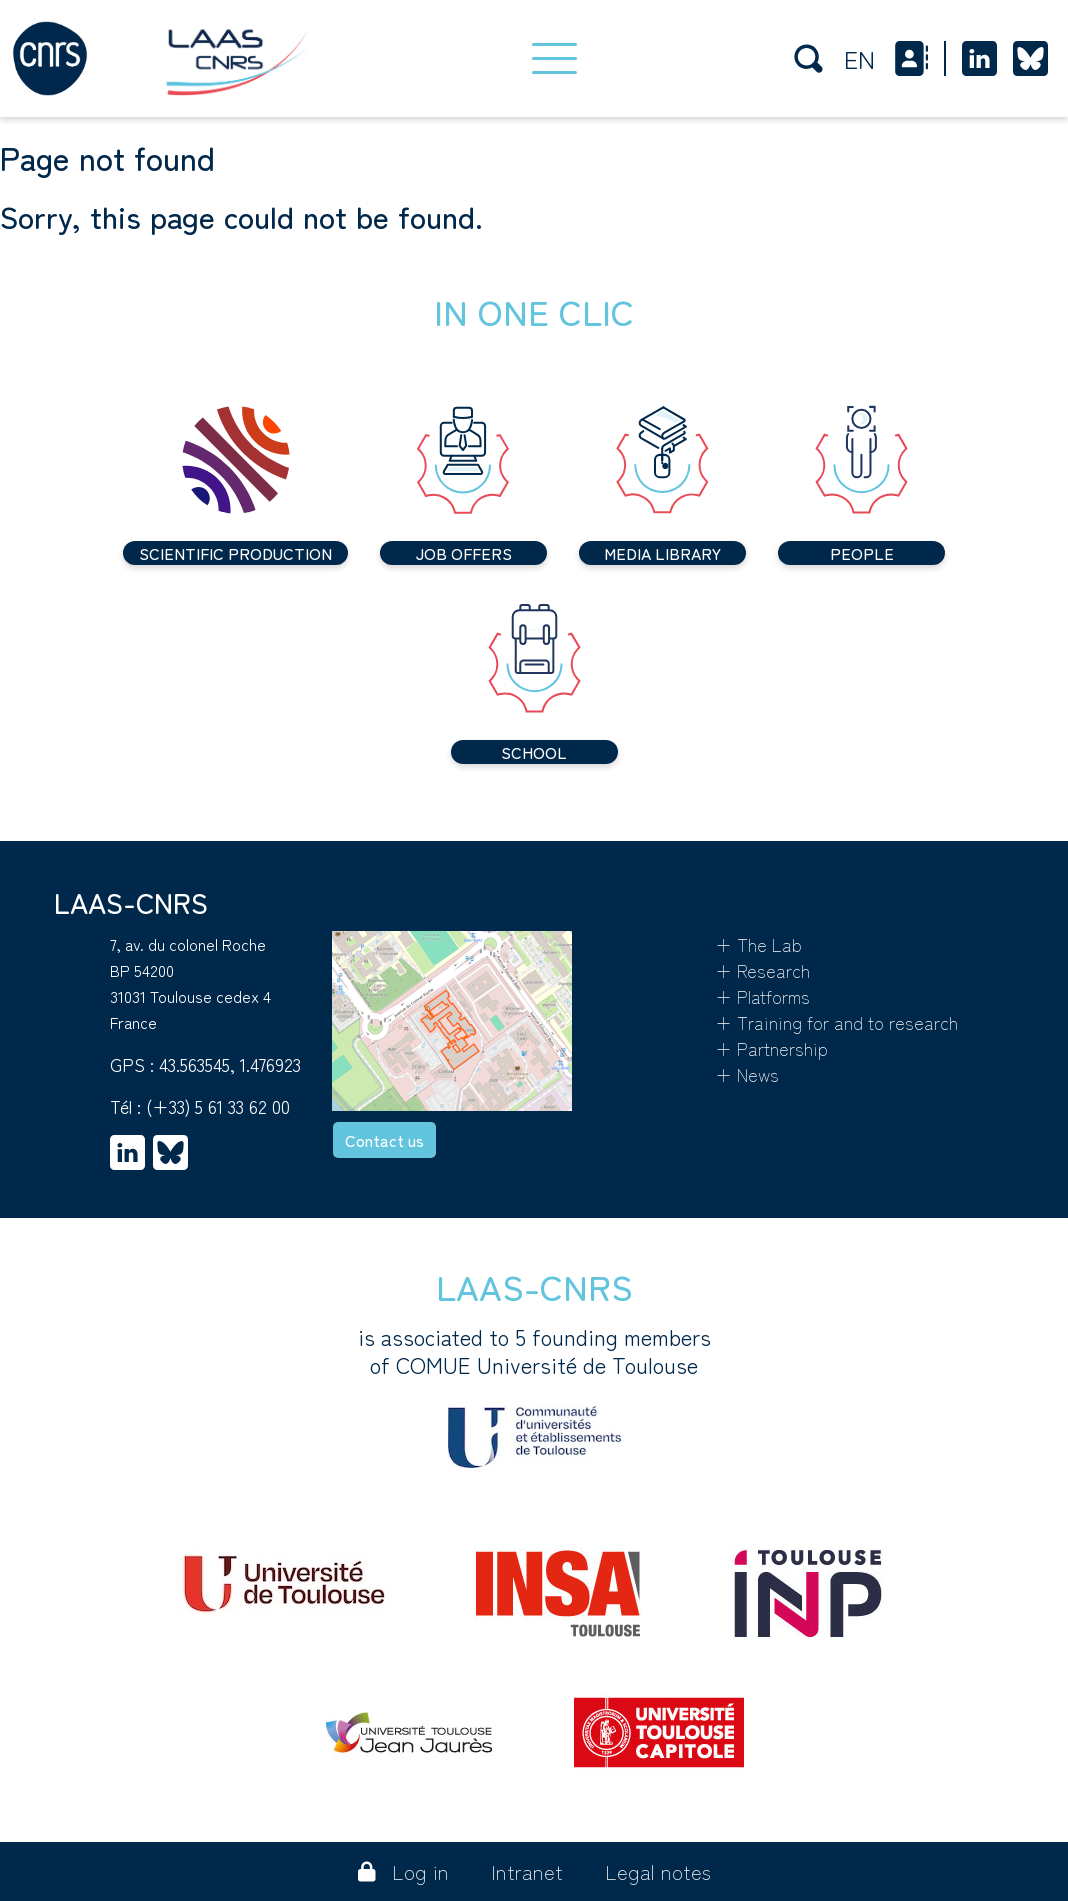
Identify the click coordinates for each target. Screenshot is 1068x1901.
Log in (403, 1871)
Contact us (384, 1140)
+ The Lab (758, 944)
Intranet (527, 1871)
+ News (747, 1074)
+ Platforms (762, 996)
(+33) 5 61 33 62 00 (218, 1106)
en (859, 58)
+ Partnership (771, 1048)
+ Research (762, 970)
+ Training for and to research (836, 1022)
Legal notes (658, 1871)
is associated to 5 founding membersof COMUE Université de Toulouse (534, 1395)
